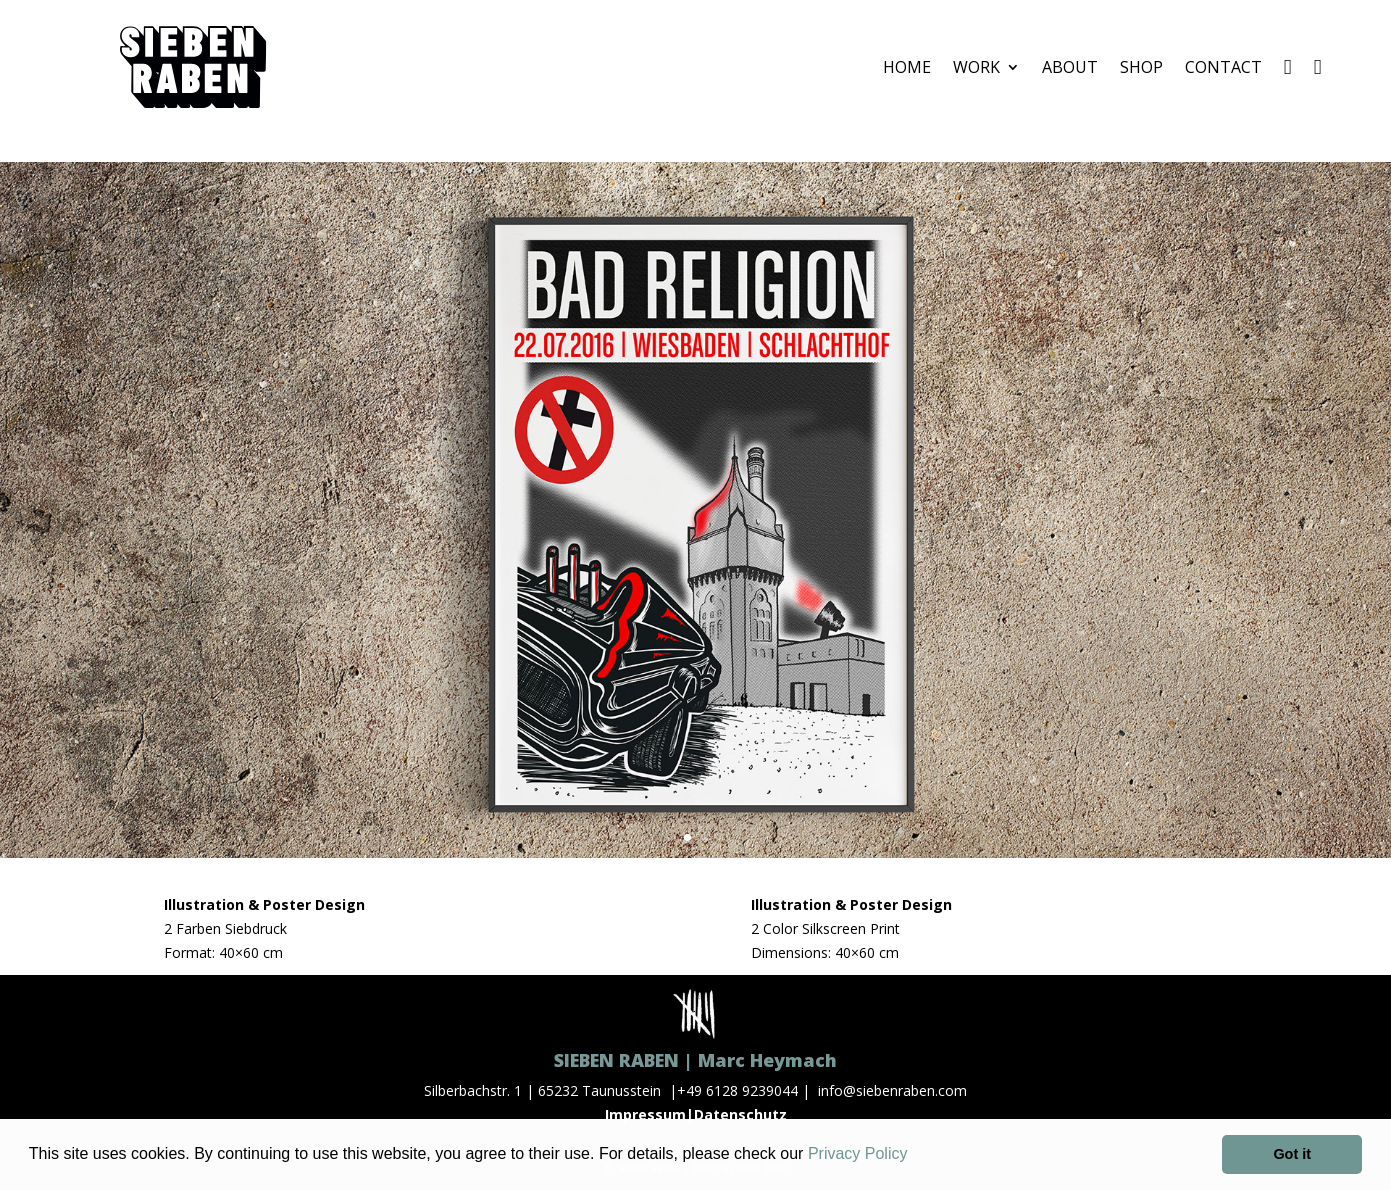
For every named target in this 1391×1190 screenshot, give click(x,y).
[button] (915, 1156)
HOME (907, 67)
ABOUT (1070, 67)
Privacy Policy (858, 1153)
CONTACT (1223, 67)
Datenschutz (740, 1114)
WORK (976, 67)
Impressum (645, 1114)
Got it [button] (1292, 1154)
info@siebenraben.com (892, 1090)
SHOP (1141, 67)
